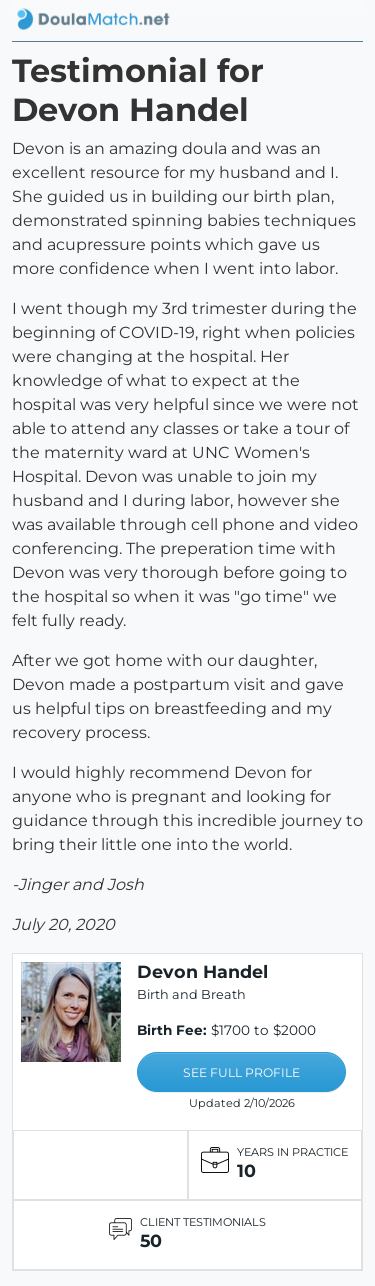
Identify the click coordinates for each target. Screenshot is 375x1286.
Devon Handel (202, 971)
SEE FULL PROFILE (241, 1072)
